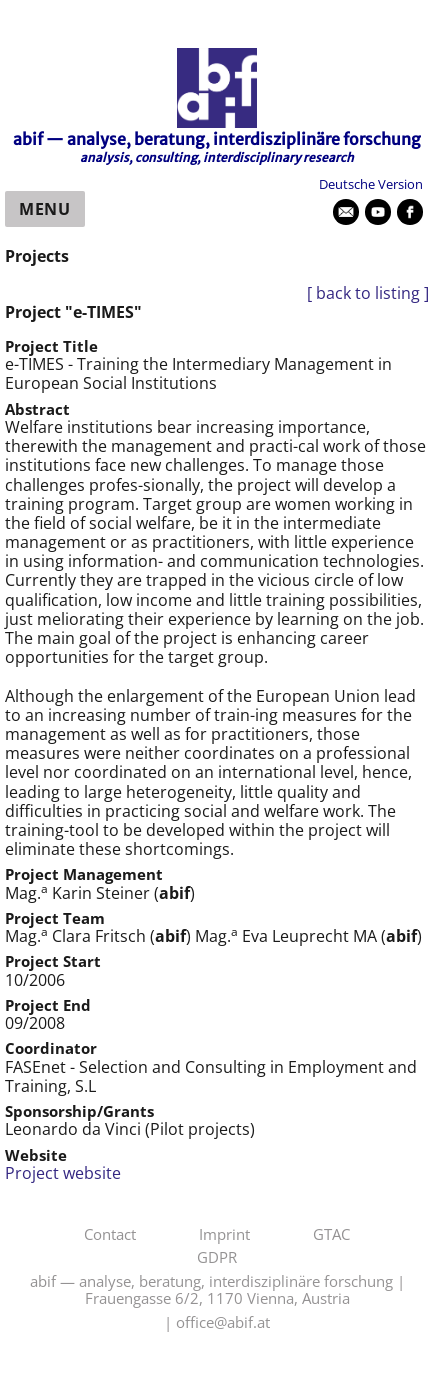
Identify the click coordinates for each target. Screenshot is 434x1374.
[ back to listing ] (368, 293)
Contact (110, 1235)
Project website (63, 1173)
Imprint (224, 1235)
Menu (45, 209)
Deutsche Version (371, 184)
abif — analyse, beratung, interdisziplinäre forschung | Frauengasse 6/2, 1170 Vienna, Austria (217, 1290)
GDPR (217, 1258)
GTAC (331, 1235)
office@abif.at (223, 1323)
